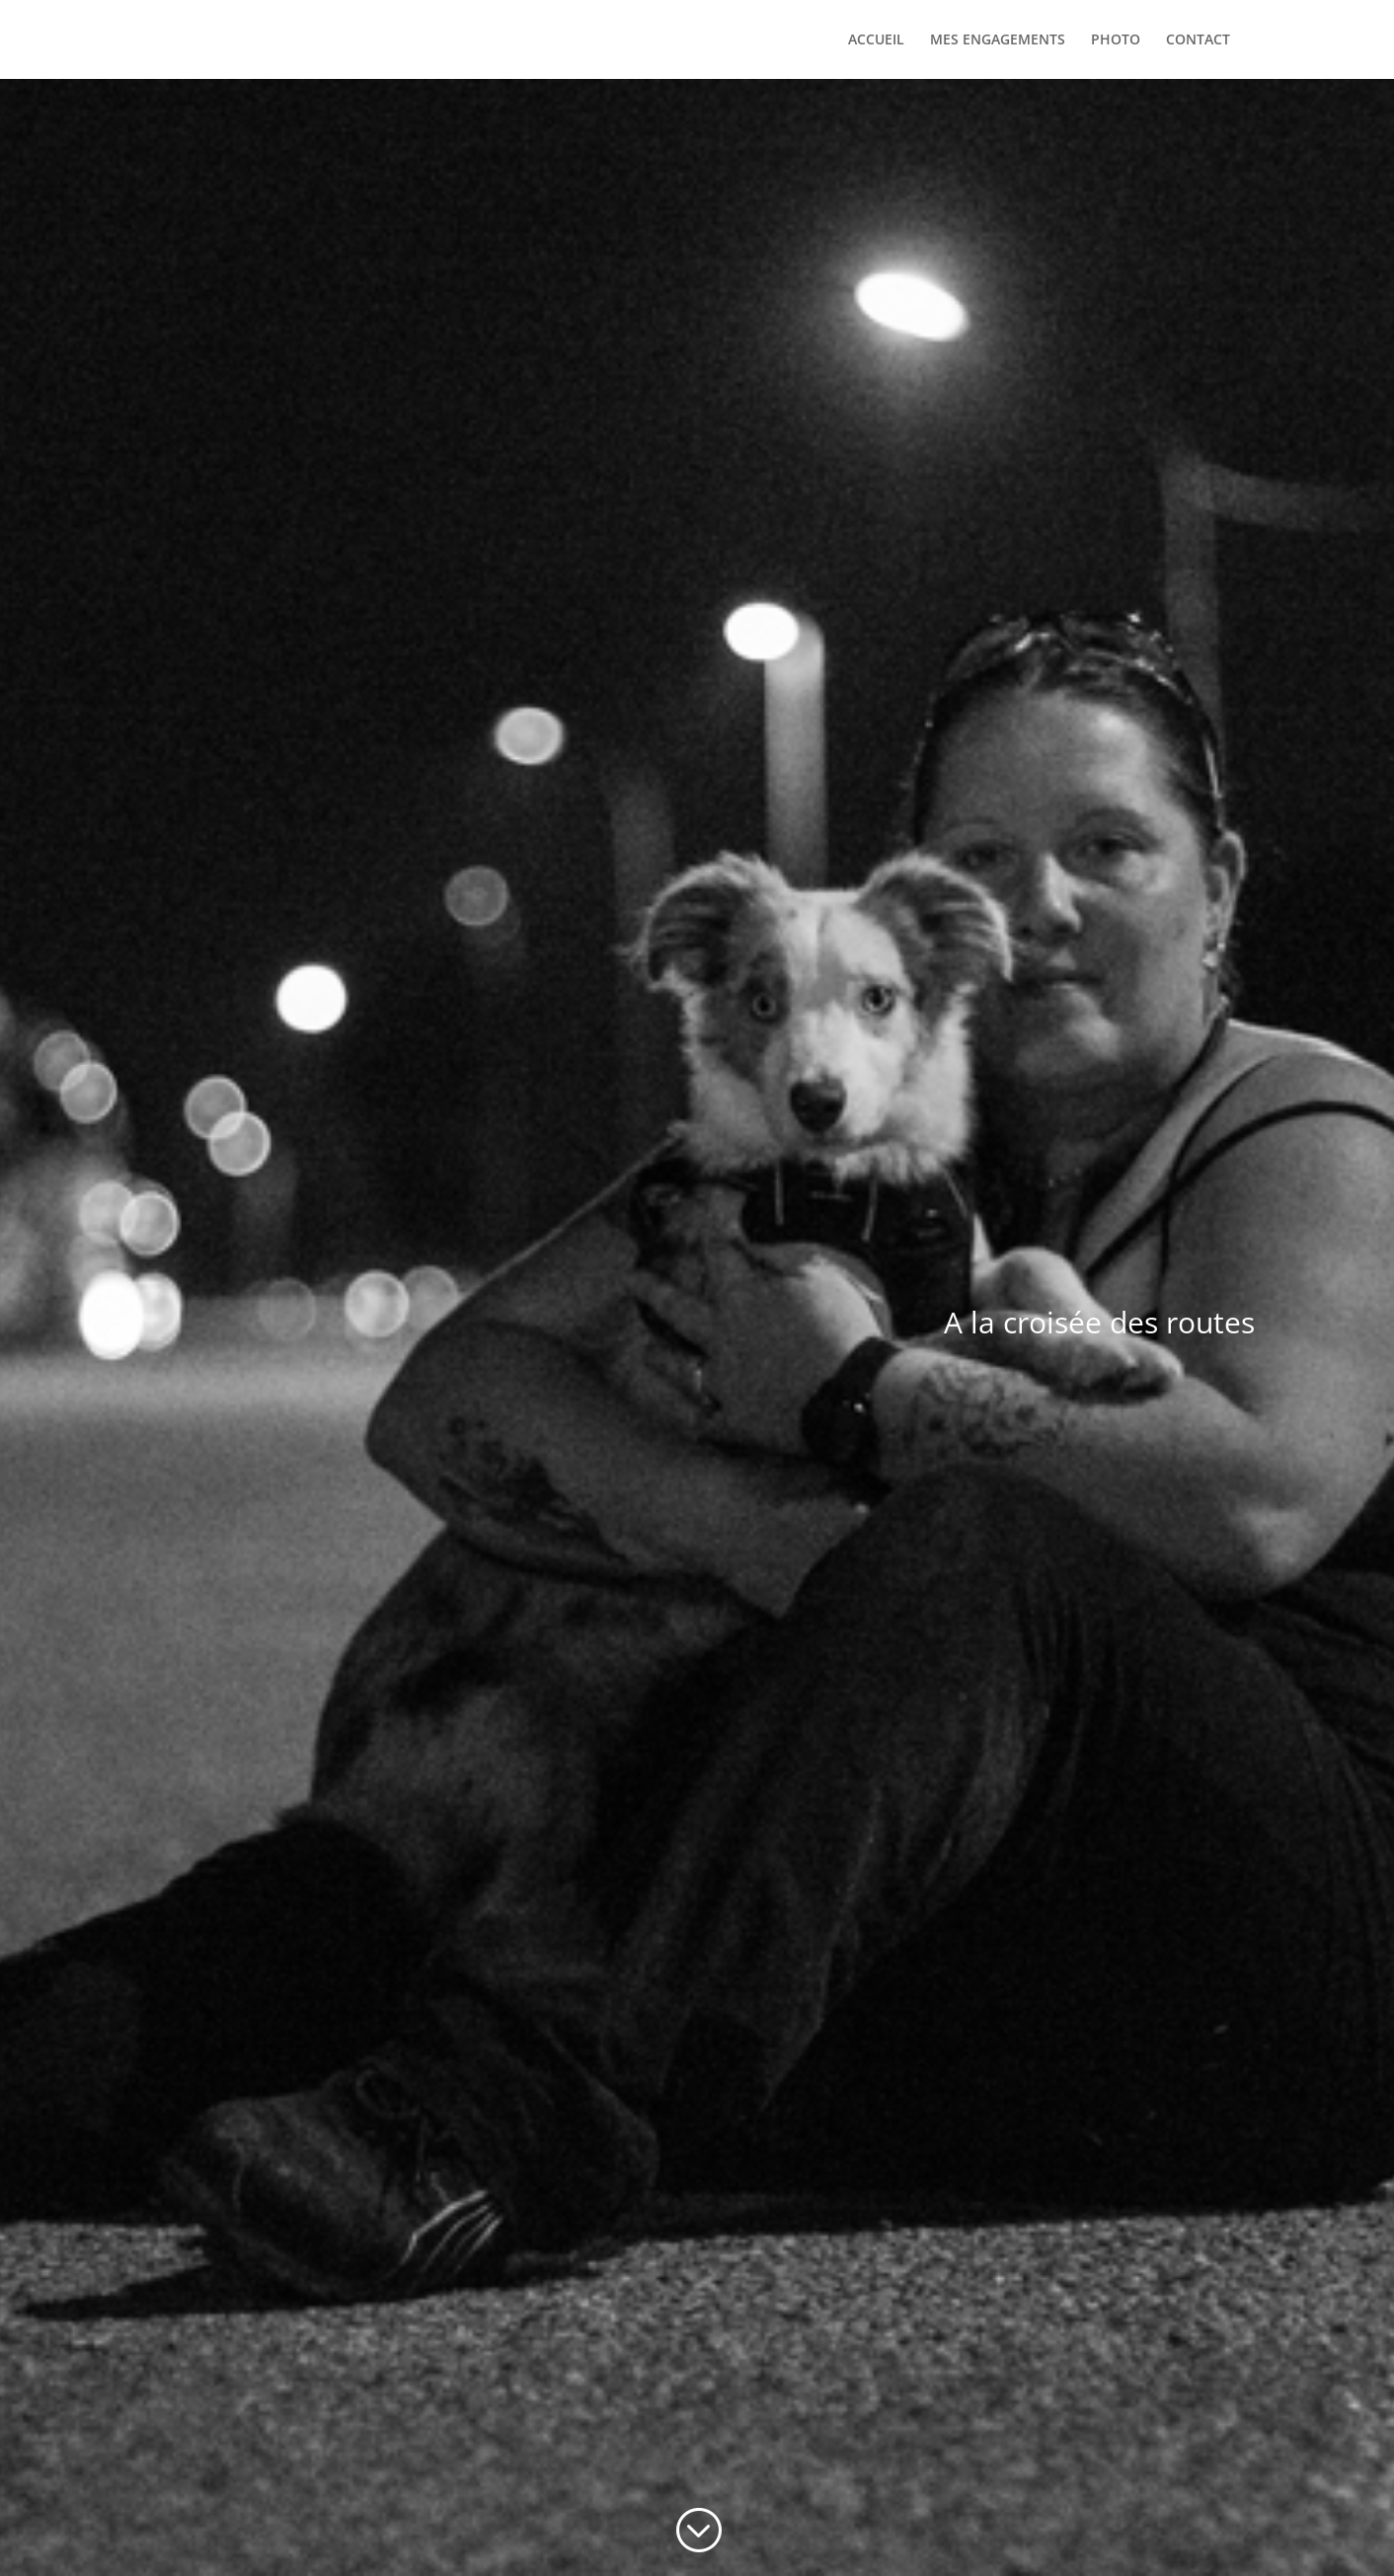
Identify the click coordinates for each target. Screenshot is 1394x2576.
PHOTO (1115, 40)
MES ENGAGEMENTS (997, 40)
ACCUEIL (876, 40)
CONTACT (1198, 40)
